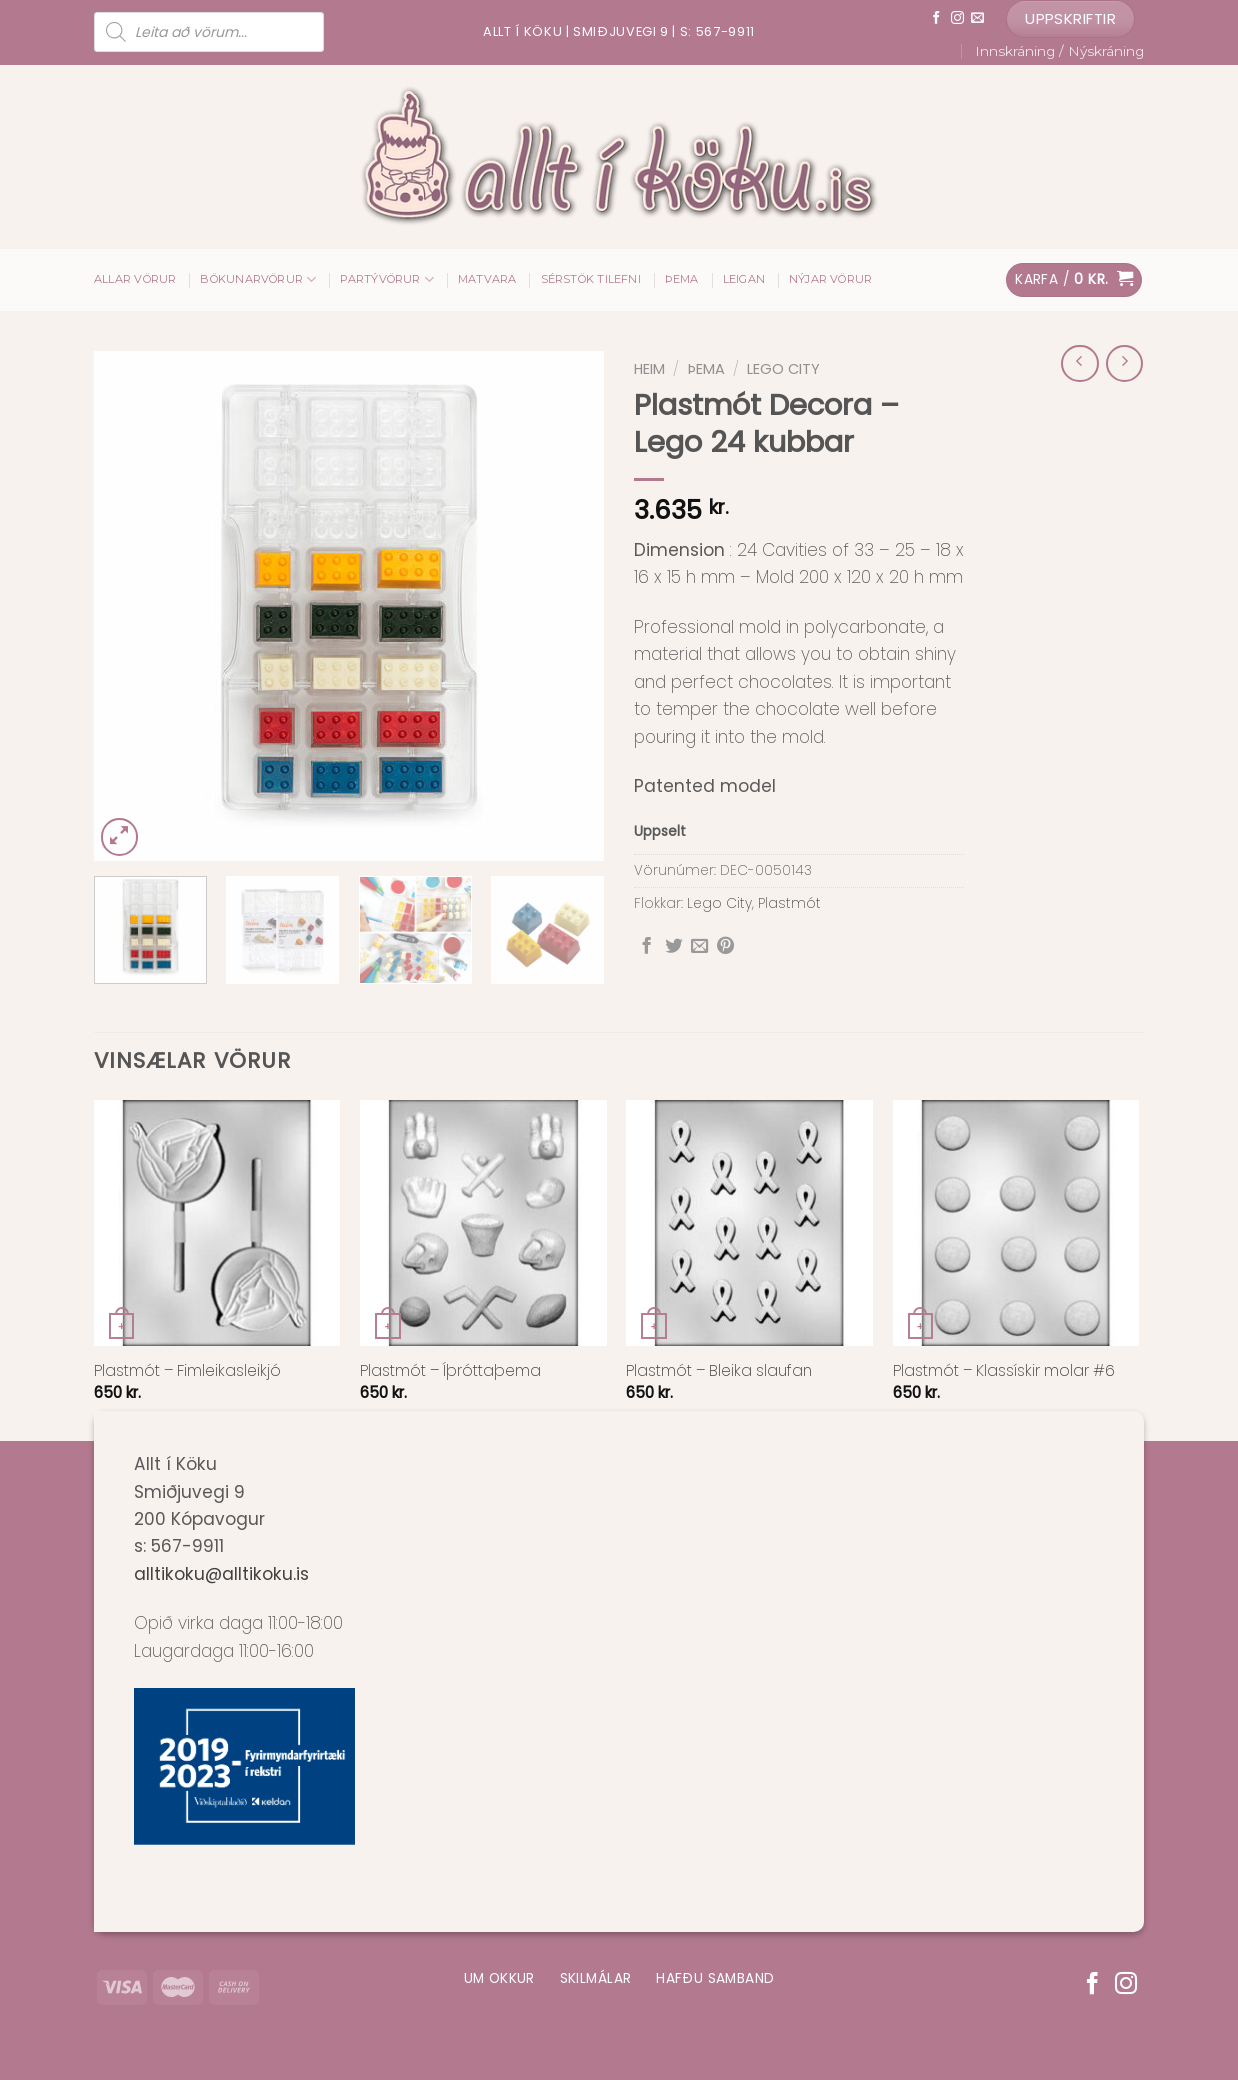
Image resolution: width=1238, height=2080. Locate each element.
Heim (649, 369)
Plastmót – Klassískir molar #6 (1004, 1371)
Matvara (487, 279)
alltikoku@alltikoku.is (221, 1574)
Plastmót (789, 903)
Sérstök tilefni (591, 279)
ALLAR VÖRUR (135, 279)
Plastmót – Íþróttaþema (450, 1371)
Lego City (783, 369)
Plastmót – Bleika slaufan (719, 1371)
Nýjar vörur (830, 279)
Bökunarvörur (258, 279)
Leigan (744, 279)
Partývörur (387, 279)
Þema (682, 279)
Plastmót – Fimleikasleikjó (187, 1371)
